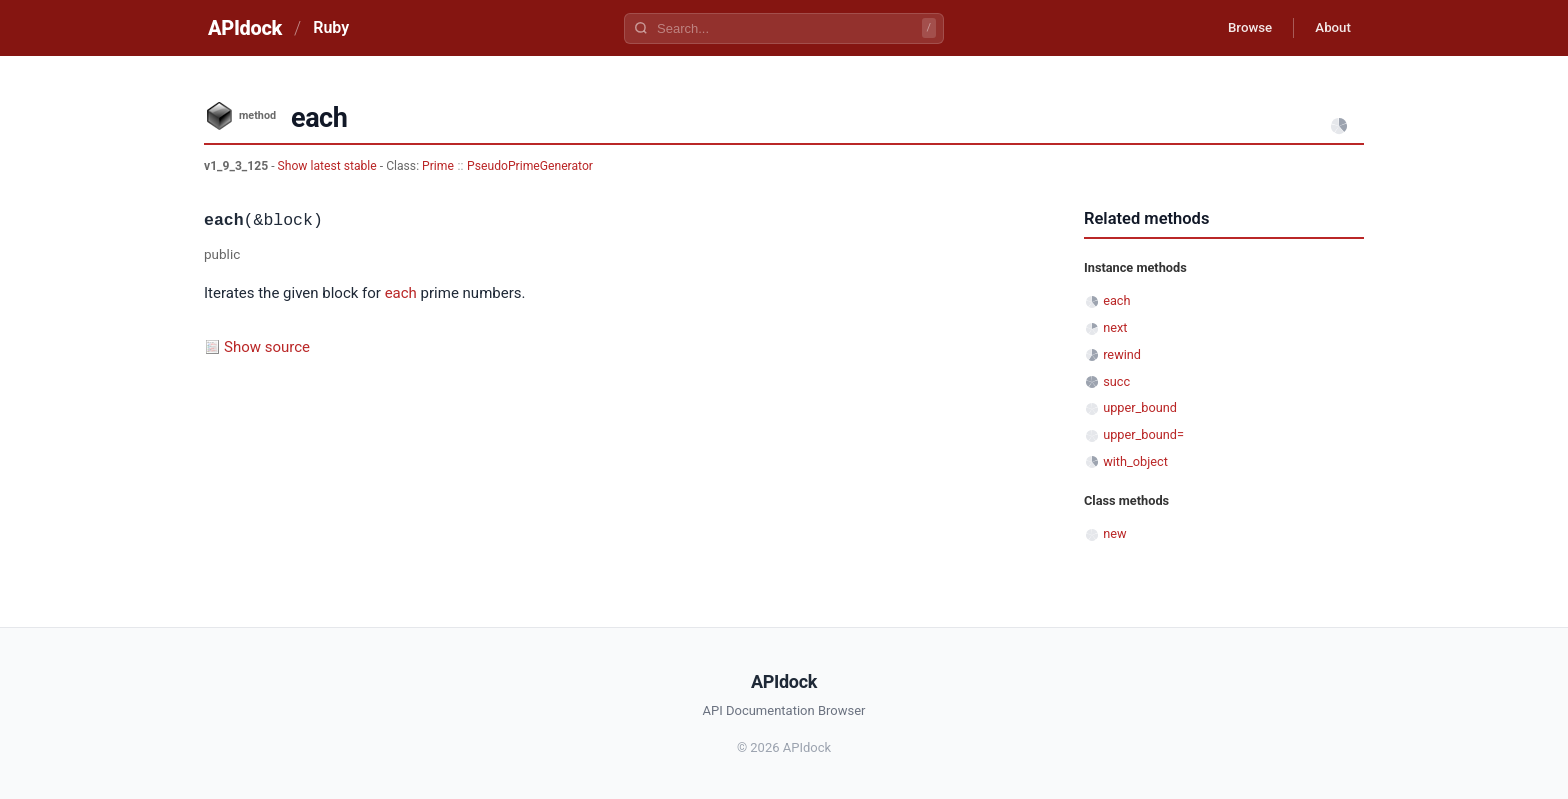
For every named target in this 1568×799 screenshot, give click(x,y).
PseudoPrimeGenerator (530, 166)
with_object (1135, 461)
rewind (1122, 354)
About (1329, 28)
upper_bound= (1143, 434)
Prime (438, 166)
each (401, 293)
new (1114, 533)
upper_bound (1140, 407)
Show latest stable (329, 166)
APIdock (245, 28)
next (1115, 327)
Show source (267, 347)
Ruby (331, 27)
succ (1116, 381)
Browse (1238, 28)
